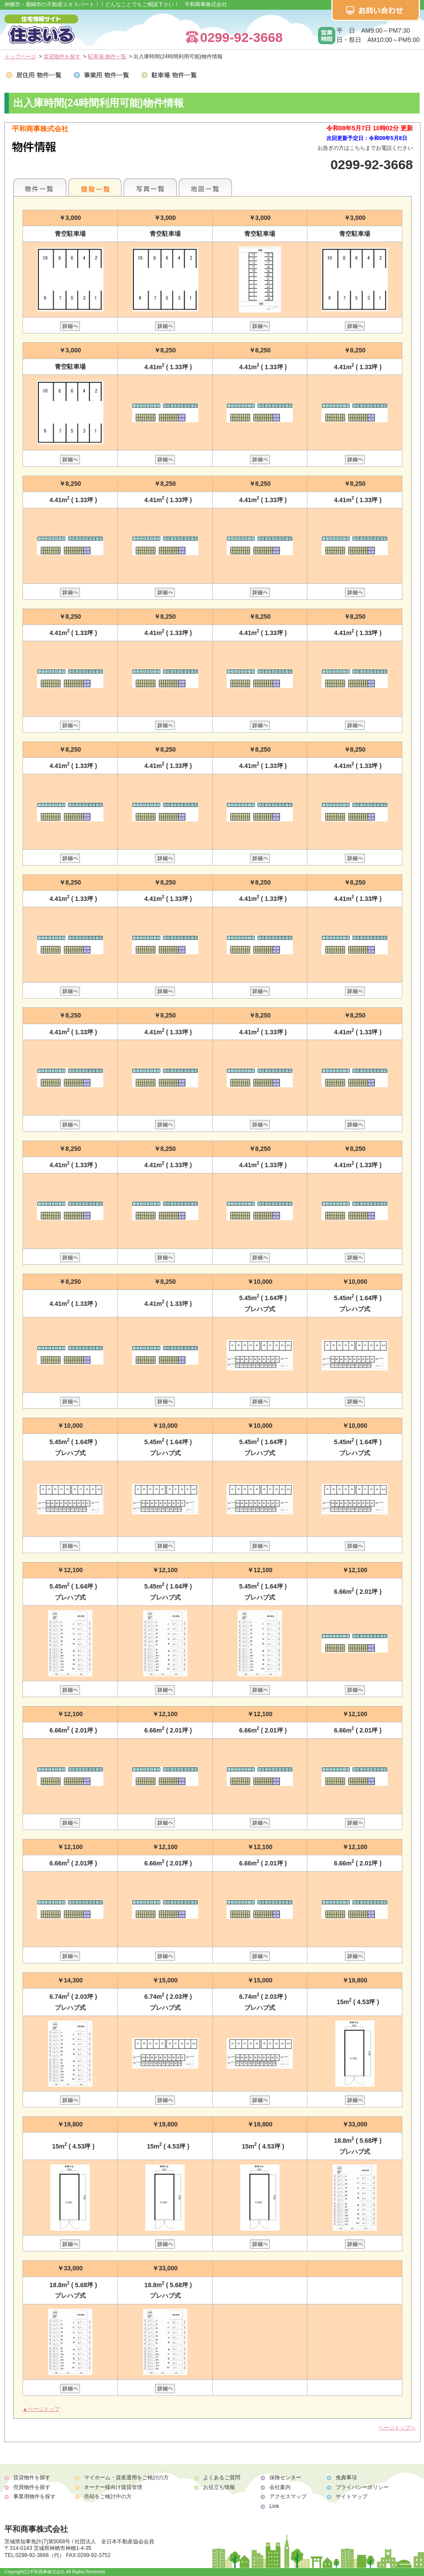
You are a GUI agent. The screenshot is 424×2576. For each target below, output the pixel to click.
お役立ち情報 (219, 2487)
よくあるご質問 (221, 2477)
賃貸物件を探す (61, 56)
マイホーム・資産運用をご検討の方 (126, 2477)
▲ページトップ (41, 2409)
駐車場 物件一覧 (107, 56)
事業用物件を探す (34, 2496)
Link (274, 2506)
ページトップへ (397, 2428)
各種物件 (39, 187)
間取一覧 (94, 187)
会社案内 (280, 2487)
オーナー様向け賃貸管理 (113, 2487)
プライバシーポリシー (362, 2487)
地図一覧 (205, 187)
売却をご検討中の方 (108, 2496)
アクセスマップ (288, 2496)
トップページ (20, 56)
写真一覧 (150, 187)
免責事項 (346, 2477)
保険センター (285, 2477)
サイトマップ (351, 2496)
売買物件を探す (31, 2487)
